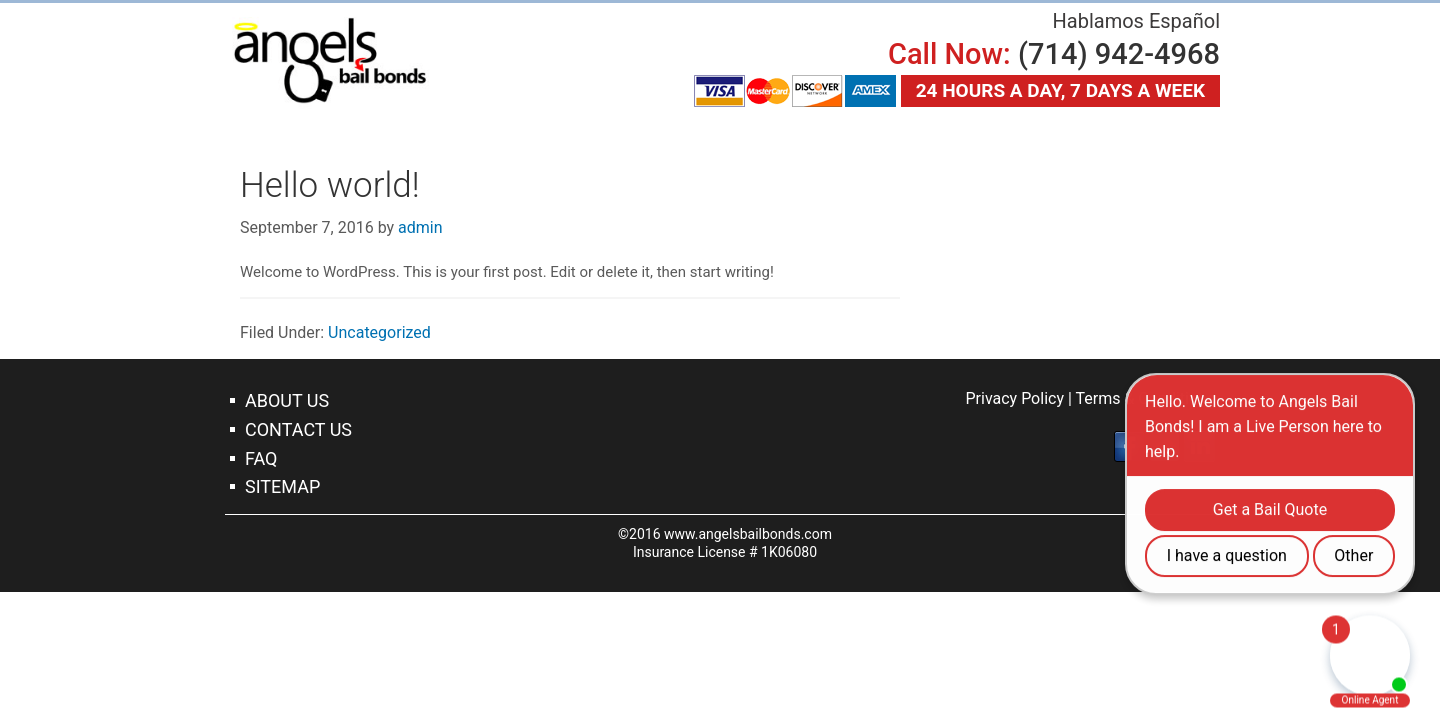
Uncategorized (379, 332)
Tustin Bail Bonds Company (330, 60)
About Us (287, 400)
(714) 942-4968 (1119, 54)
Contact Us (298, 429)
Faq (261, 458)
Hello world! (330, 185)
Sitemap (282, 486)
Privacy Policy (1014, 398)
